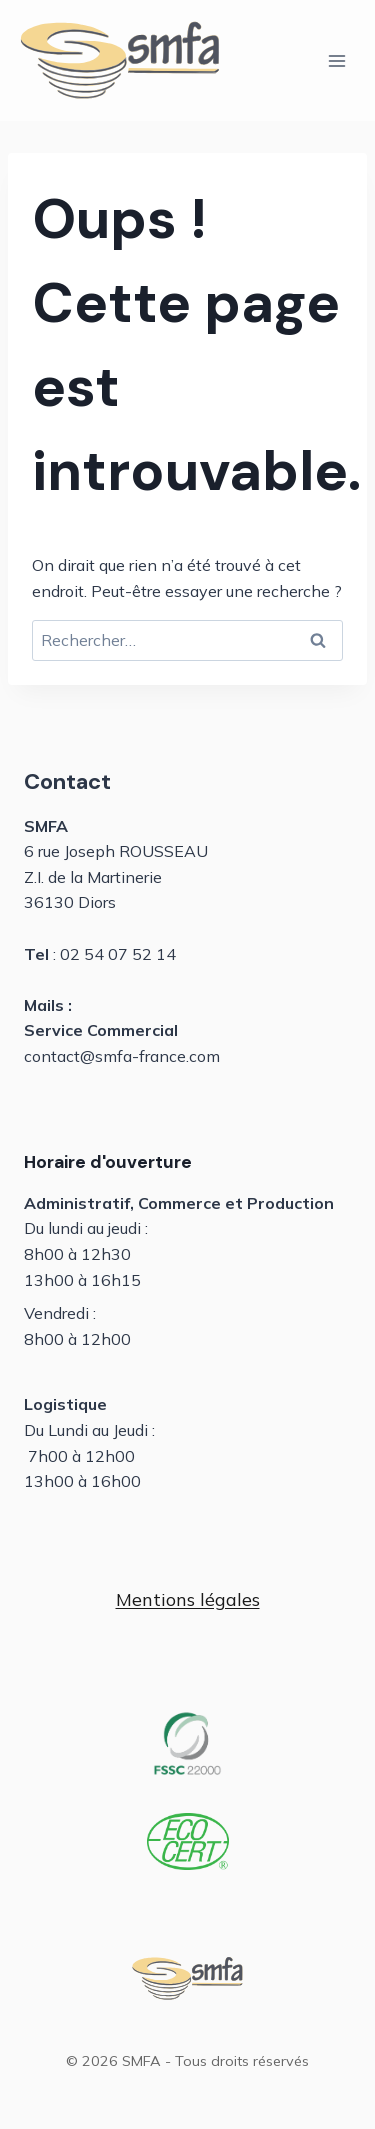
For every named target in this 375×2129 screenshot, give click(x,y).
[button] (188, 1600)
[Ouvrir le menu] (336, 60)
